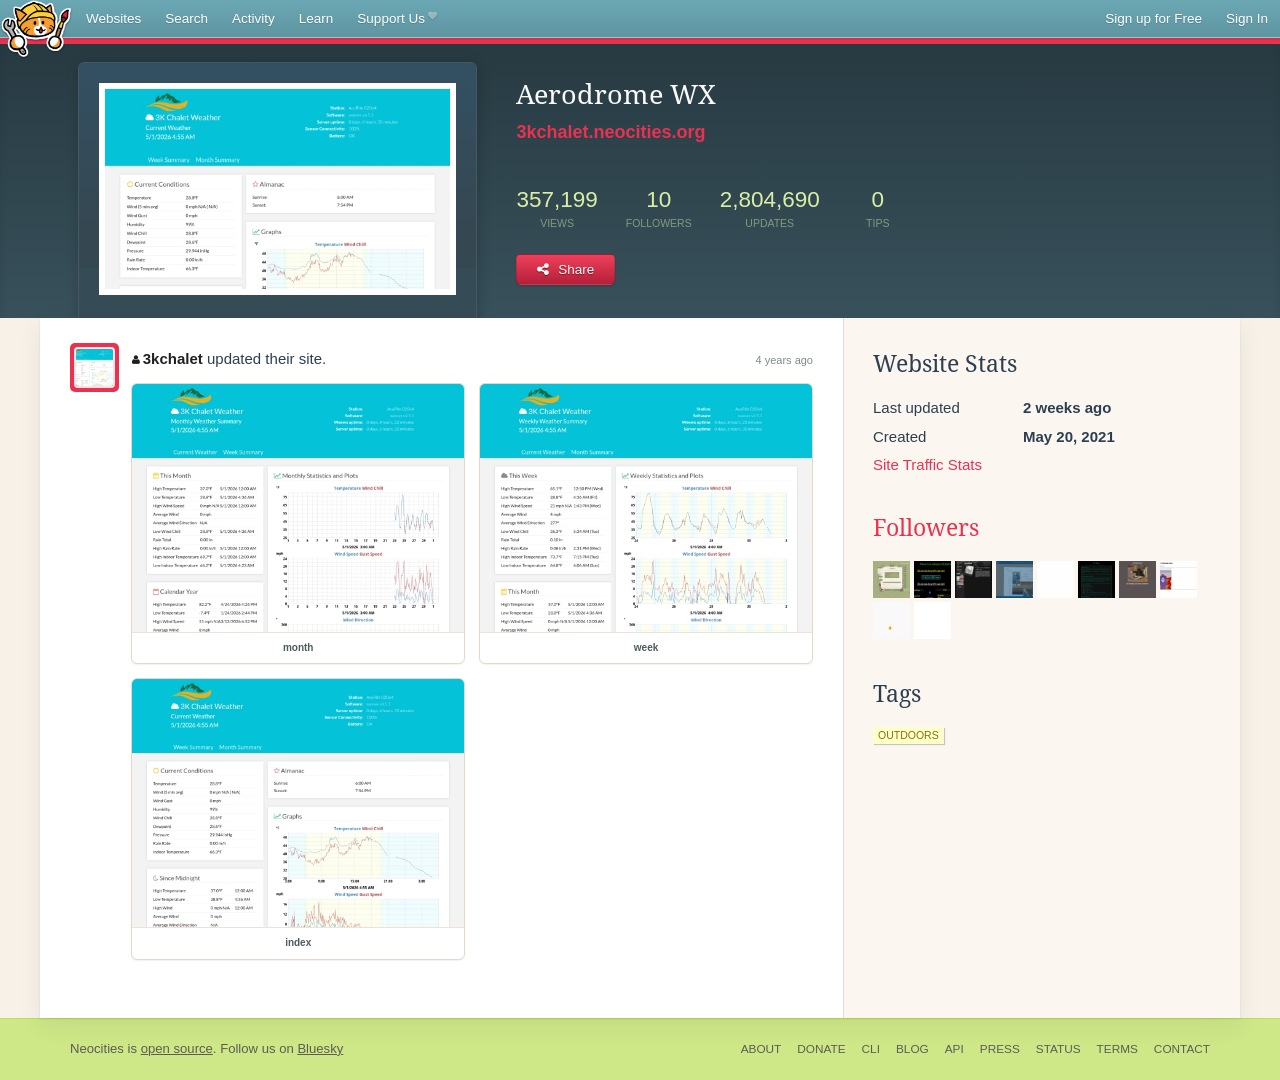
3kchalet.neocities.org (610, 132)
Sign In (1247, 18)
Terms (1117, 1049)
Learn (316, 18)
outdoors (908, 735)
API (954, 1049)
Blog (912, 1049)
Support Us (396, 19)
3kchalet (167, 358)
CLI (871, 1049)
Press (1000, 1049)
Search (186, 18)
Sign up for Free (1153, 18)
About (761, 1049)
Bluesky (320, 1048)
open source (177, 1048)
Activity (253, 18)
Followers (926, 528)
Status (1058, 1049)
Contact (1182, 1049)
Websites (113, 18)
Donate (821, 1049)
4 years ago (784, 360)
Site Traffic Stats (927, 464)
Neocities (97, 1048)
